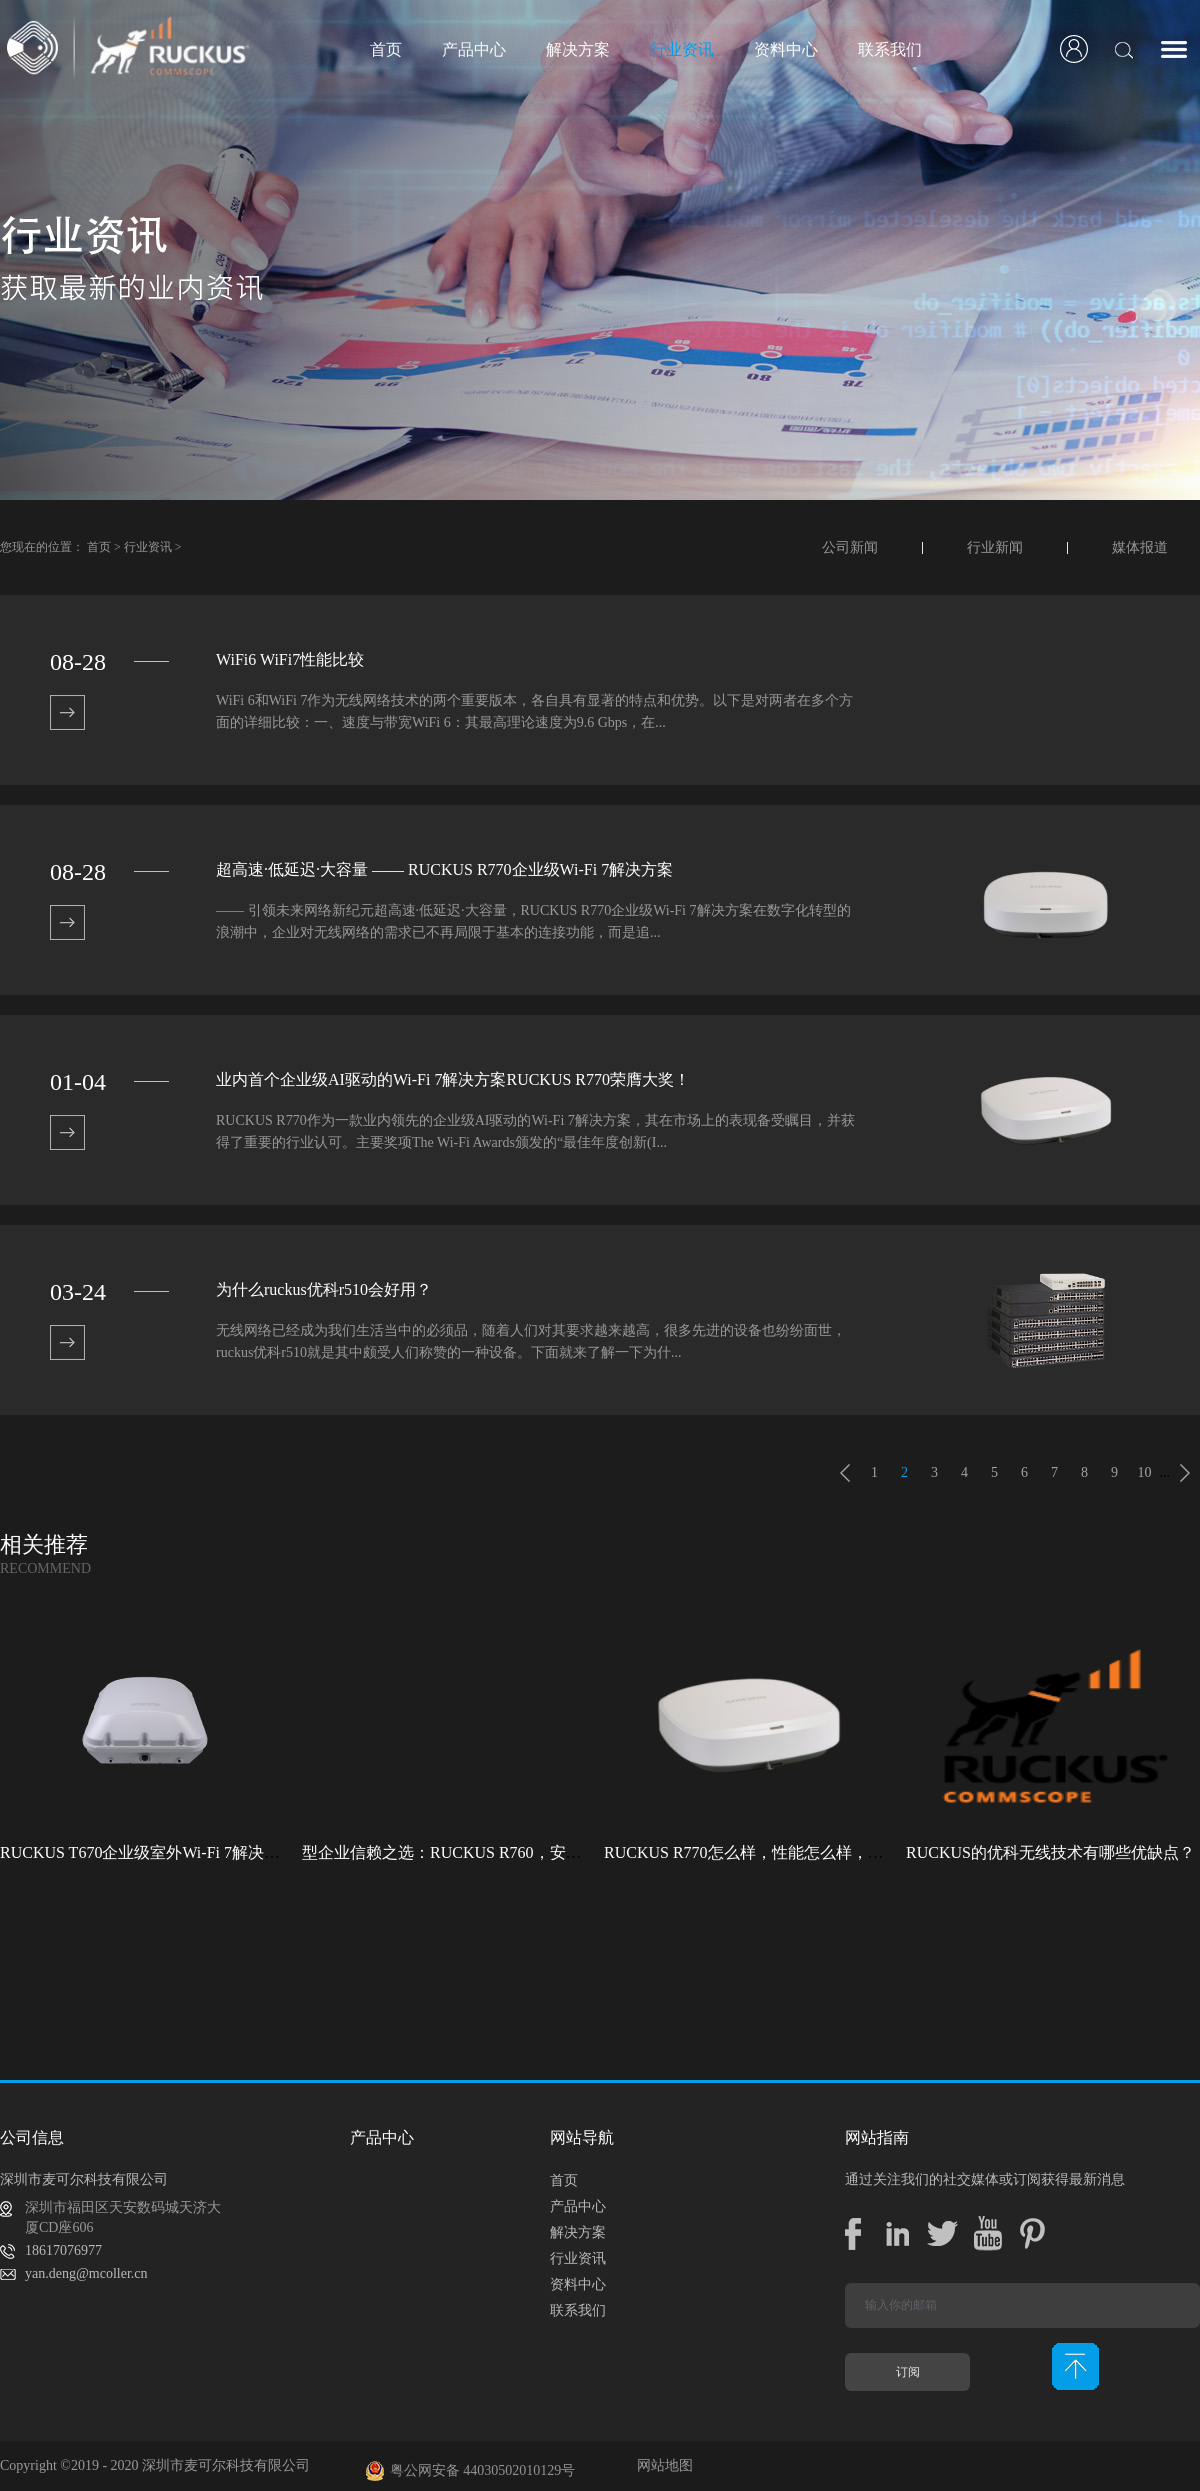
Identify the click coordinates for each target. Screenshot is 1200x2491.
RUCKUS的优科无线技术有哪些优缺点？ (1050, 1852)
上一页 (845, 1473)
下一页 (1185, 1473)
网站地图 (661, 2465)
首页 (386, 49)
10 (1145, 1472)
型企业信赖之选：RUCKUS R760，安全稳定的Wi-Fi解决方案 (516, 1852)
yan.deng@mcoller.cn (86, 2273)
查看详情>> (67, 712)
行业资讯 (148, 547)
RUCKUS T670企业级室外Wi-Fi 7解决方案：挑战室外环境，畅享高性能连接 (268, 1852)
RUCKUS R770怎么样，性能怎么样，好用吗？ (768, 1852)
